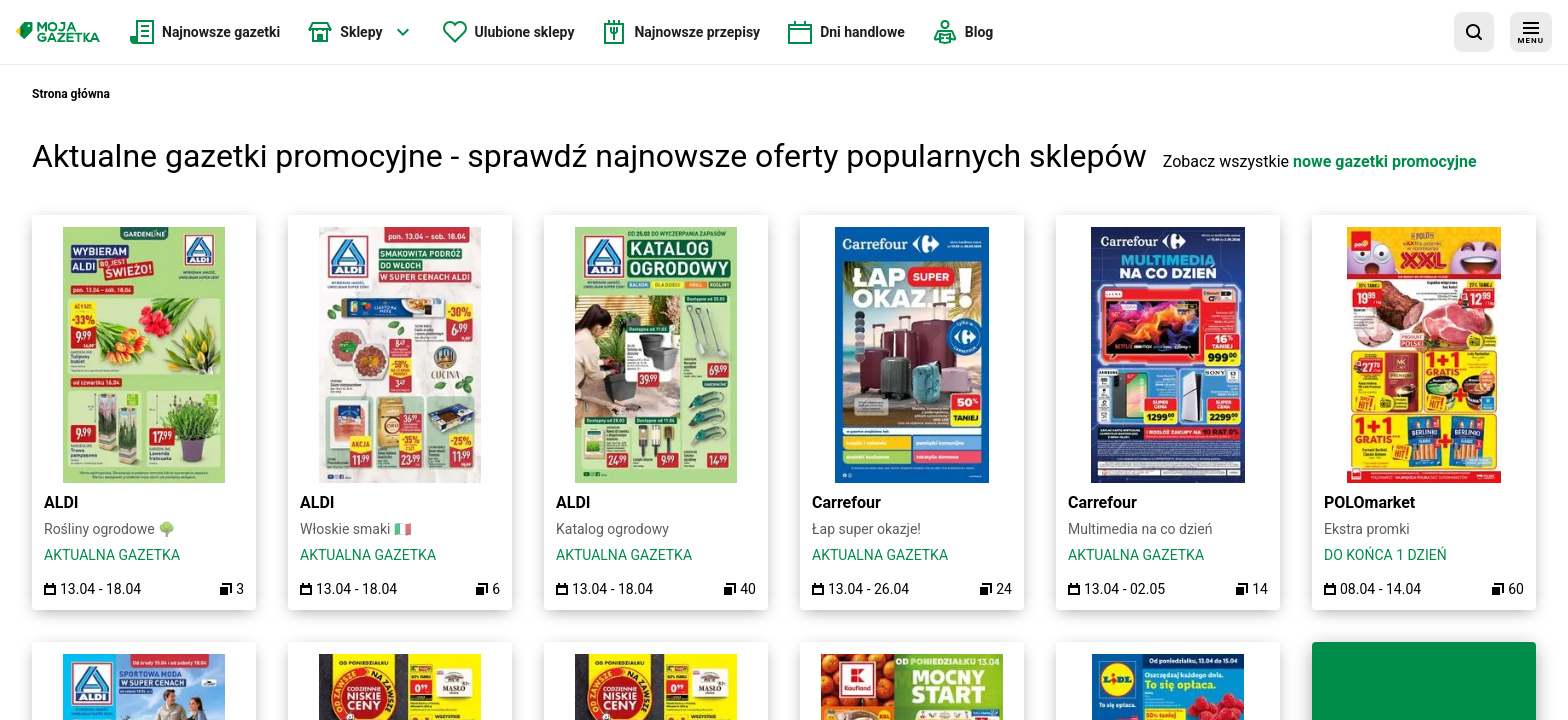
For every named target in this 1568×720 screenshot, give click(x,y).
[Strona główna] (58, 32)
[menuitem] (205, 32)
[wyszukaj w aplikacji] (1474, 32)
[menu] (1531, 32)
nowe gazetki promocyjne (1385, 161)
